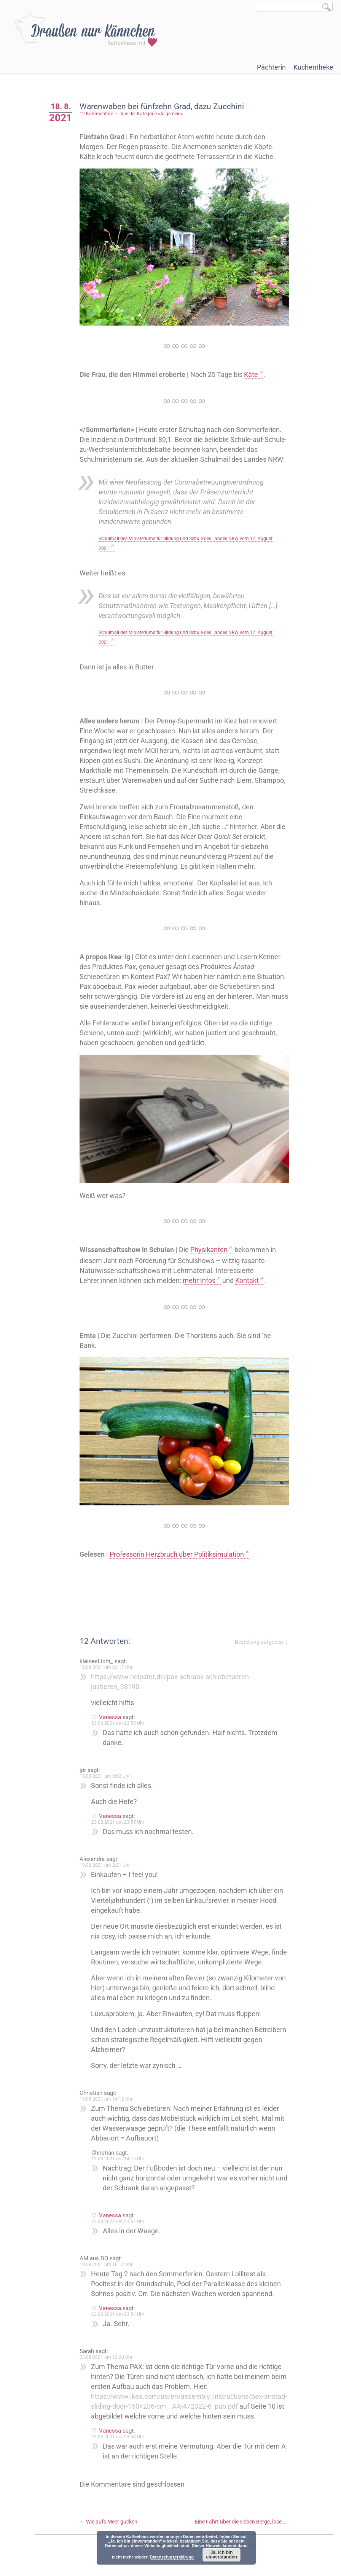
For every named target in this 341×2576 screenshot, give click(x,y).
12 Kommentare (99, 113)
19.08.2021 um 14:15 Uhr (120, 2153)
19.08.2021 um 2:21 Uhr (107, 1859)
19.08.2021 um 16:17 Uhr (108, 2259)
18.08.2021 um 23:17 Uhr (108, 1662)
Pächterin (271, 67)
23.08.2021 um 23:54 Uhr (120, 2216)
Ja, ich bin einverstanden (221, 2555)
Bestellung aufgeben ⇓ (262, 1637)
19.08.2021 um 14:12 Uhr (108, 2093)
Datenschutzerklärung (172, 2557)
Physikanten (211, 1246)
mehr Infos (201, 1277)
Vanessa (113, 1711)
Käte (254, 373)
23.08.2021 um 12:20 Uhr (108, 2352)
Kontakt (249, 1277)
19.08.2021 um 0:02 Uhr (107, 1770)
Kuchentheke (313, 67)
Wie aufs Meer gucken (111, 2526)
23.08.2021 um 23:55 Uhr (120, 1718)
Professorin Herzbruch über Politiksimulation (179, 1549)
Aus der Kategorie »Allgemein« (154, 113)
